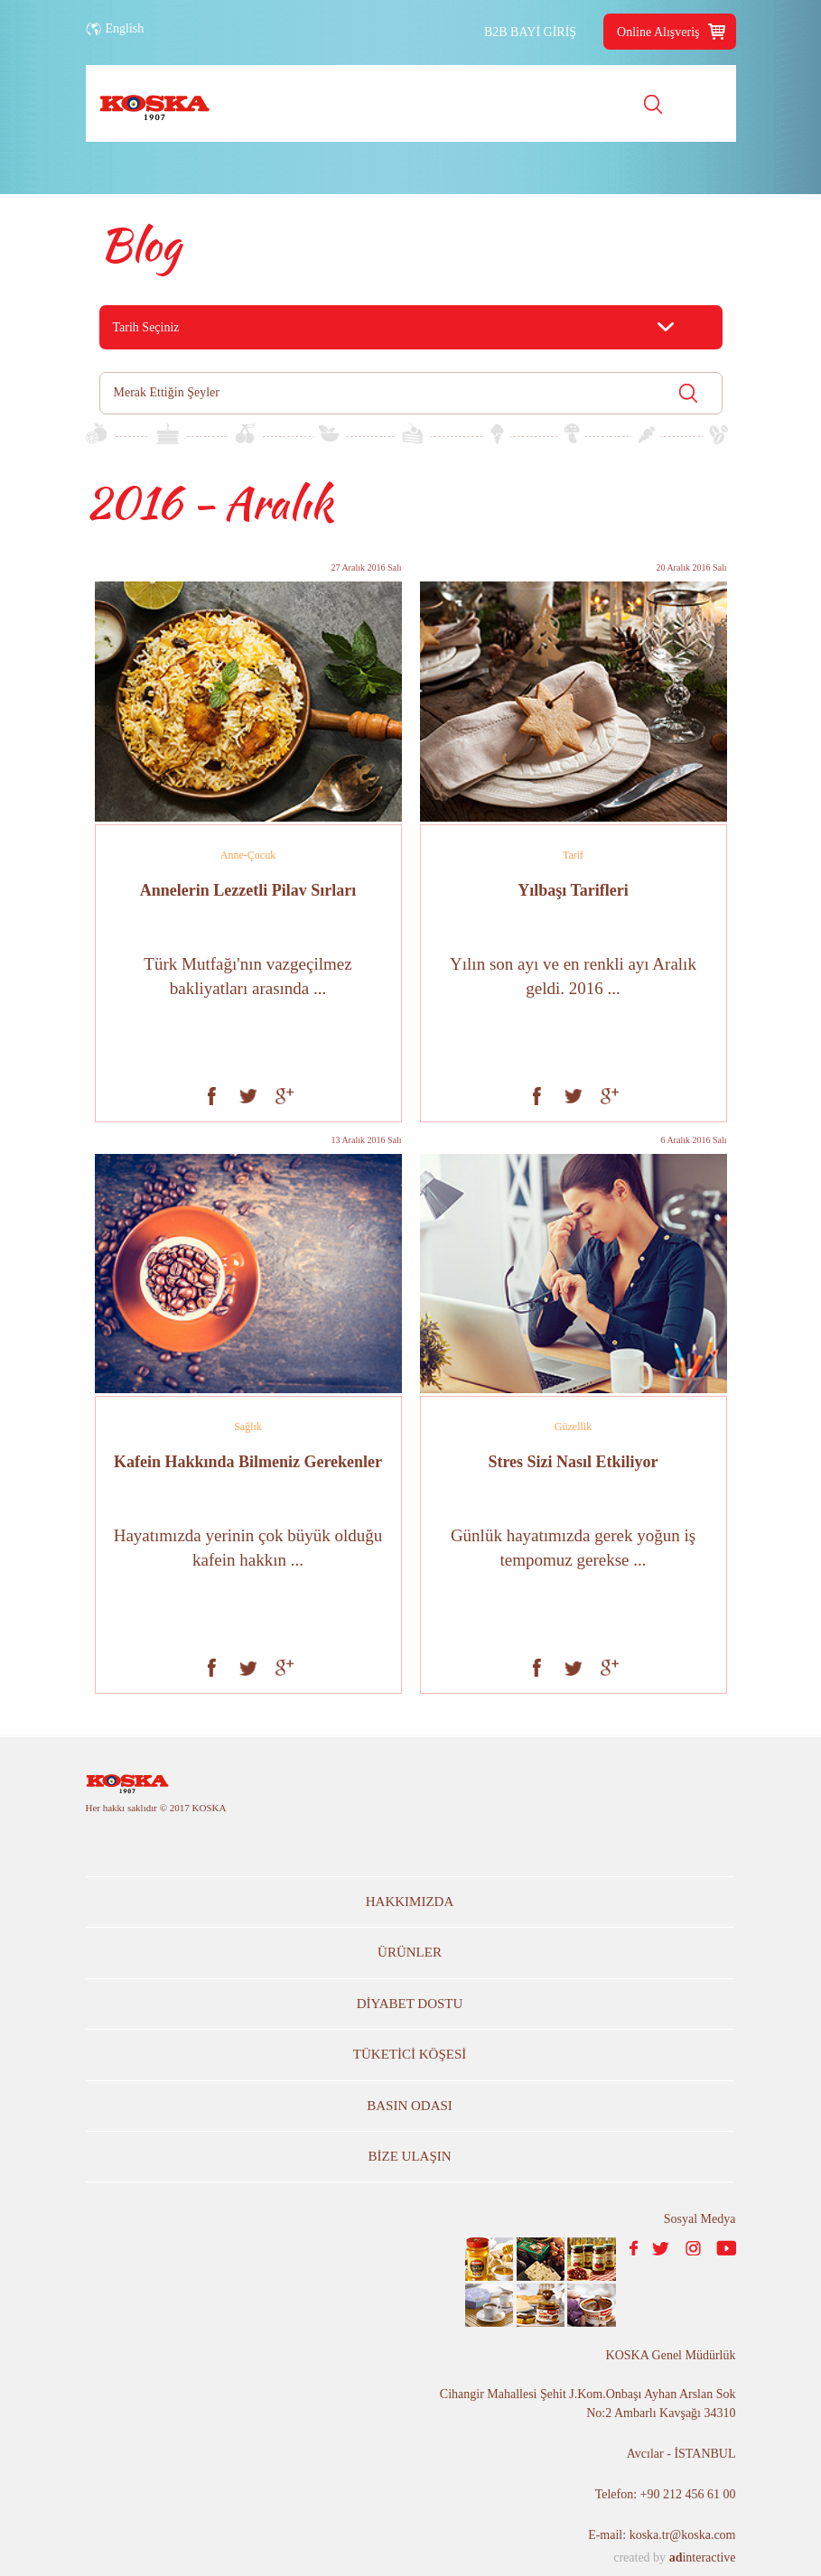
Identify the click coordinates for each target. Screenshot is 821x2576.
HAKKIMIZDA (410, 1901)
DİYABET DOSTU (410, 2003)
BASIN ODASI (409, 2105)
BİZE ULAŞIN (410, 2156)
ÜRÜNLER (410, 1952)
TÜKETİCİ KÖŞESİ (409, 2054)
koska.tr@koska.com (683, 2535)
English (125, 29)
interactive (702, 2557)
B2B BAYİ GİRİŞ (530, 32)
